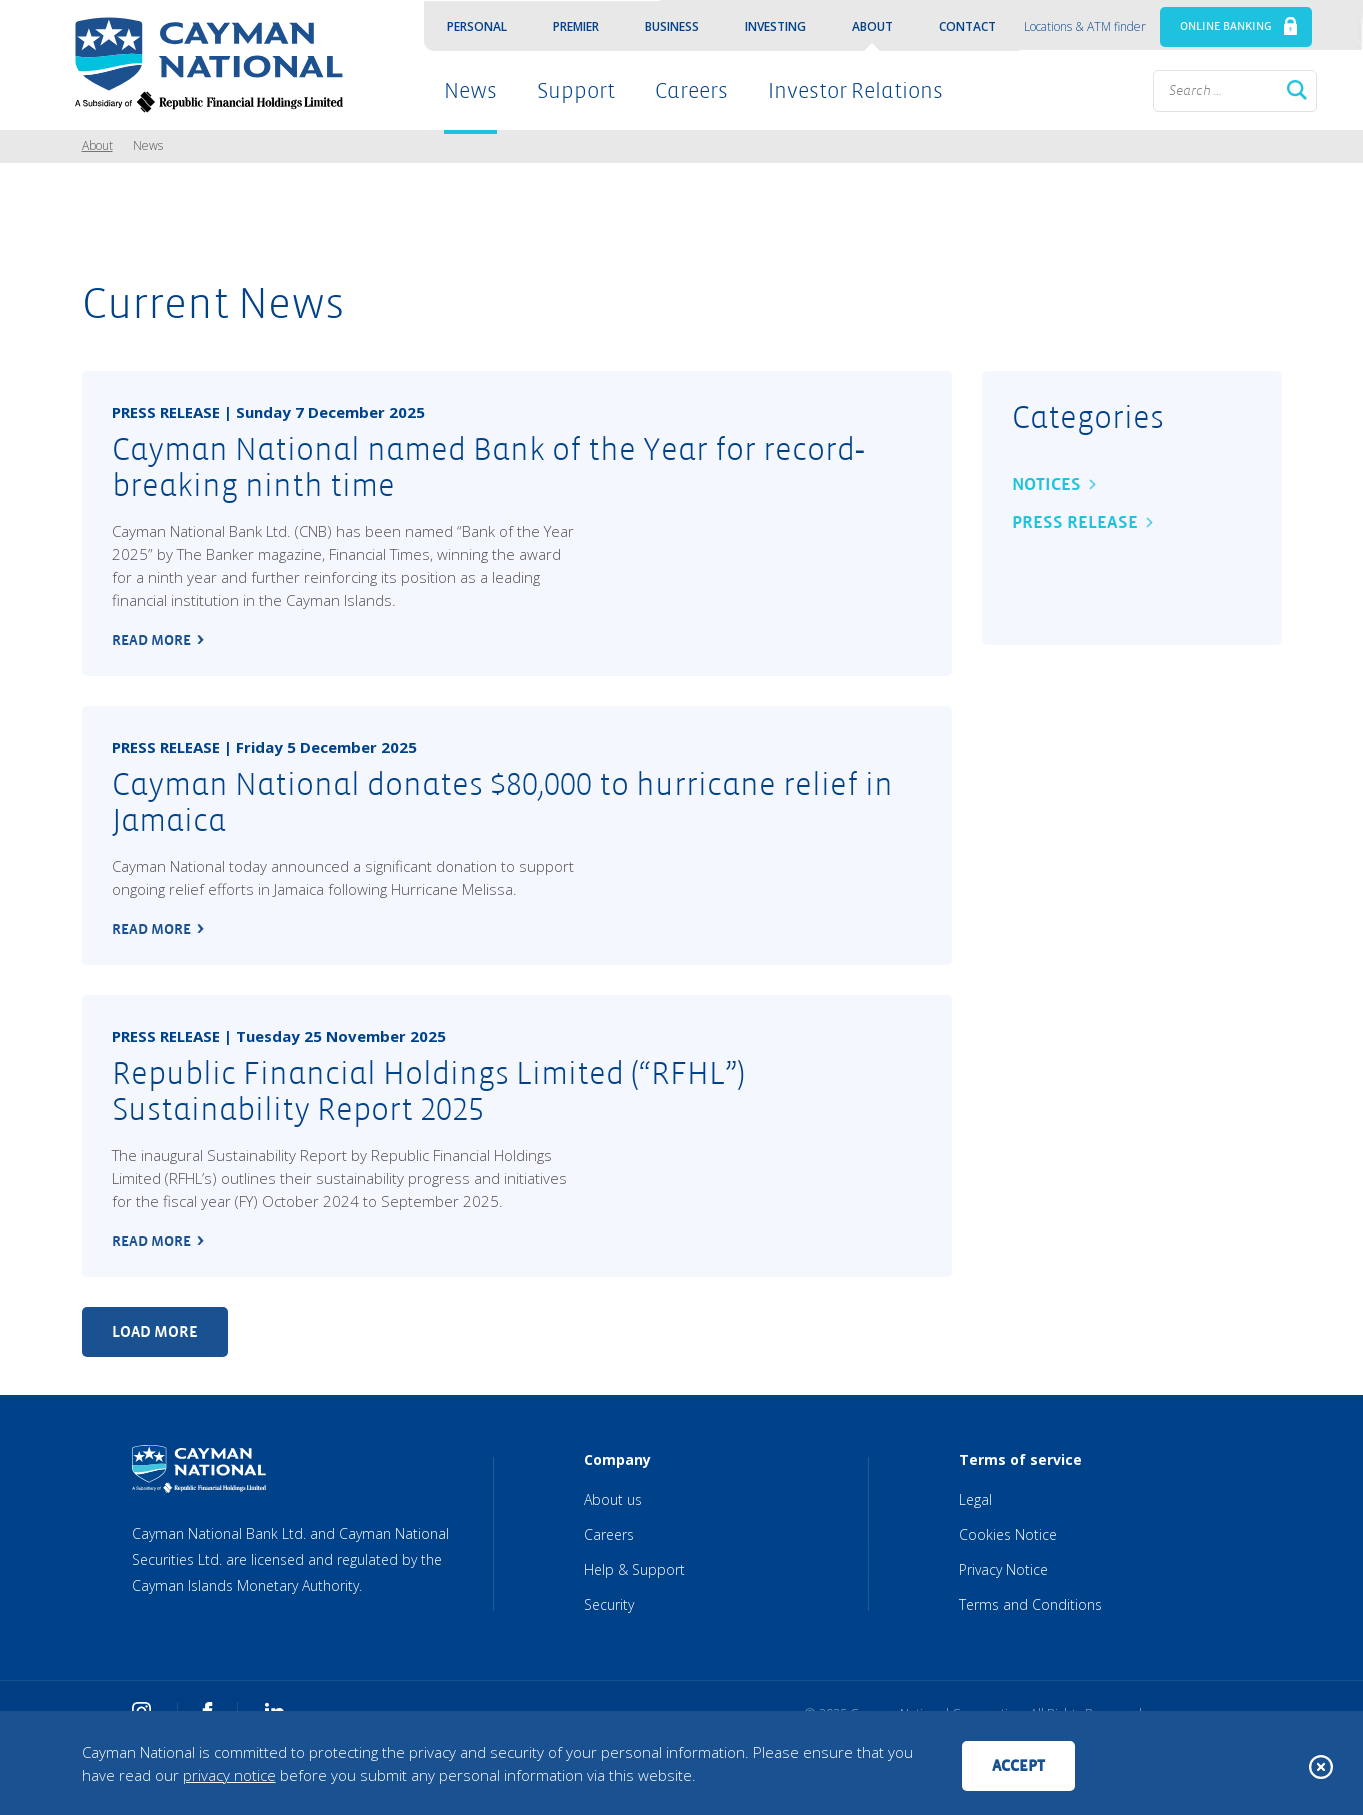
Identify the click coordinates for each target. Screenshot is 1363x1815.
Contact (967, 26)
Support (576, 91)
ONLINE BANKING (1226, 26)
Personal (477, 26)
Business (672, 26)
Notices (1046, 484)
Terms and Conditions (1030, 1604)
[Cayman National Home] (202, 65)
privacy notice (229, 1775)
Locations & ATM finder (1085, 26)
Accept (1018, 1765)
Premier (576, 26)
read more (151, 640)
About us (613, 1499)
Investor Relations (855, 91)
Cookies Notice (1008, 1534)
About (872, 26)
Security (609, 1604)
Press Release (1075, 522)
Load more (155, 1331)
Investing (775, 26)
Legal (975, 1499)
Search (1297, 90)
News (470, 91)
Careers (691, 91)
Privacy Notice (1003, 1569)
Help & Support (634, 1569)
